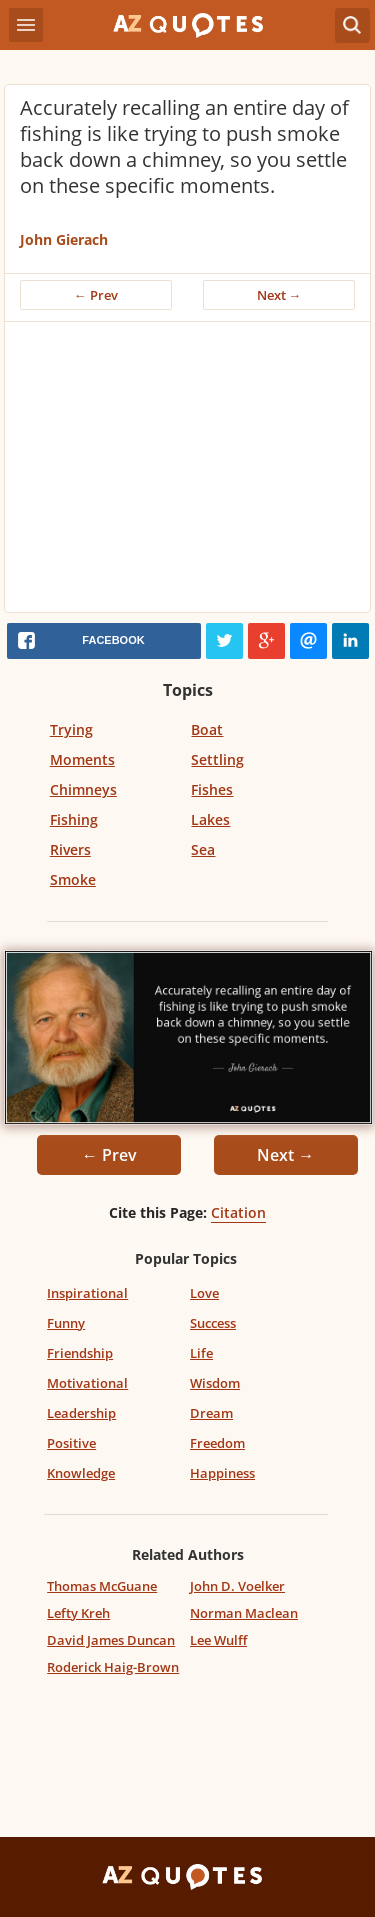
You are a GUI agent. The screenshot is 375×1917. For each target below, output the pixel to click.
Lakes (210, 819)
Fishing (74, 819)
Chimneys (83, 789)
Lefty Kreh (78, 1613)
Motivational (87, 1383)
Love (204, 1293)
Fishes (212, 789)
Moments (82, 759)
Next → (279, 295)
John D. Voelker (237, 1586)
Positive (71, 1443)
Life (201, 1353)
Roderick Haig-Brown (113, 1667)
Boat (207, 729)
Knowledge (81, 1473)
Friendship (80, 1353)
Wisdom (215, 1383)
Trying (71, 729)
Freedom (217, 1443)
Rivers (70, 849)
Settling (217, 759)
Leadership (81, 1413)
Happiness (222, 1473)
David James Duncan (111, 1640)
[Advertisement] (187, 472)
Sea (203, 849)
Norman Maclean (244, 1613)
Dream (211, 1413)
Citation (238, 1212)
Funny (66, 1323)
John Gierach (64, 239)
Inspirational (87, 1293)
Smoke (73, 879)
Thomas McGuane (102, 1586)
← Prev (96, 295)
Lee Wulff (218, 1640)
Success (213, 1323)
